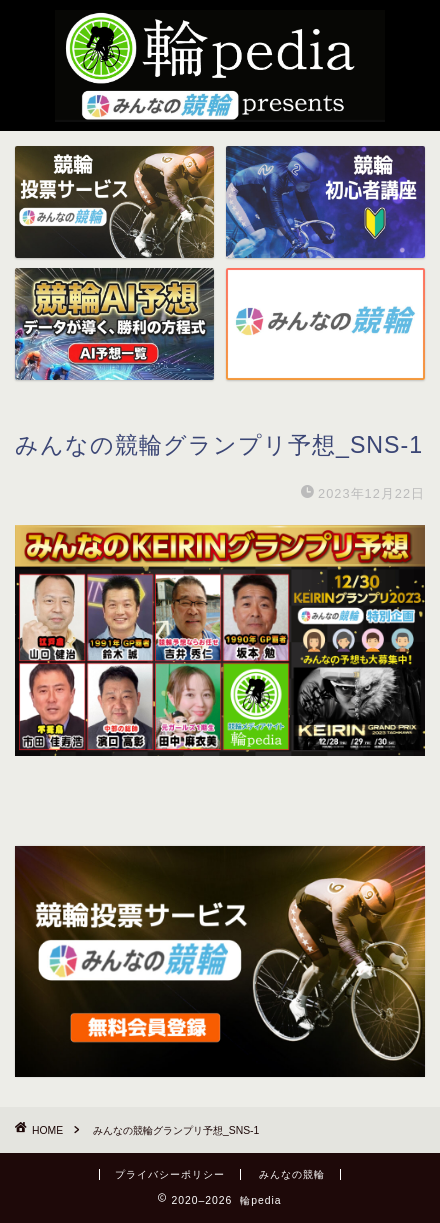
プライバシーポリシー (170, 1174)
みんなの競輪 (292, 1174)
